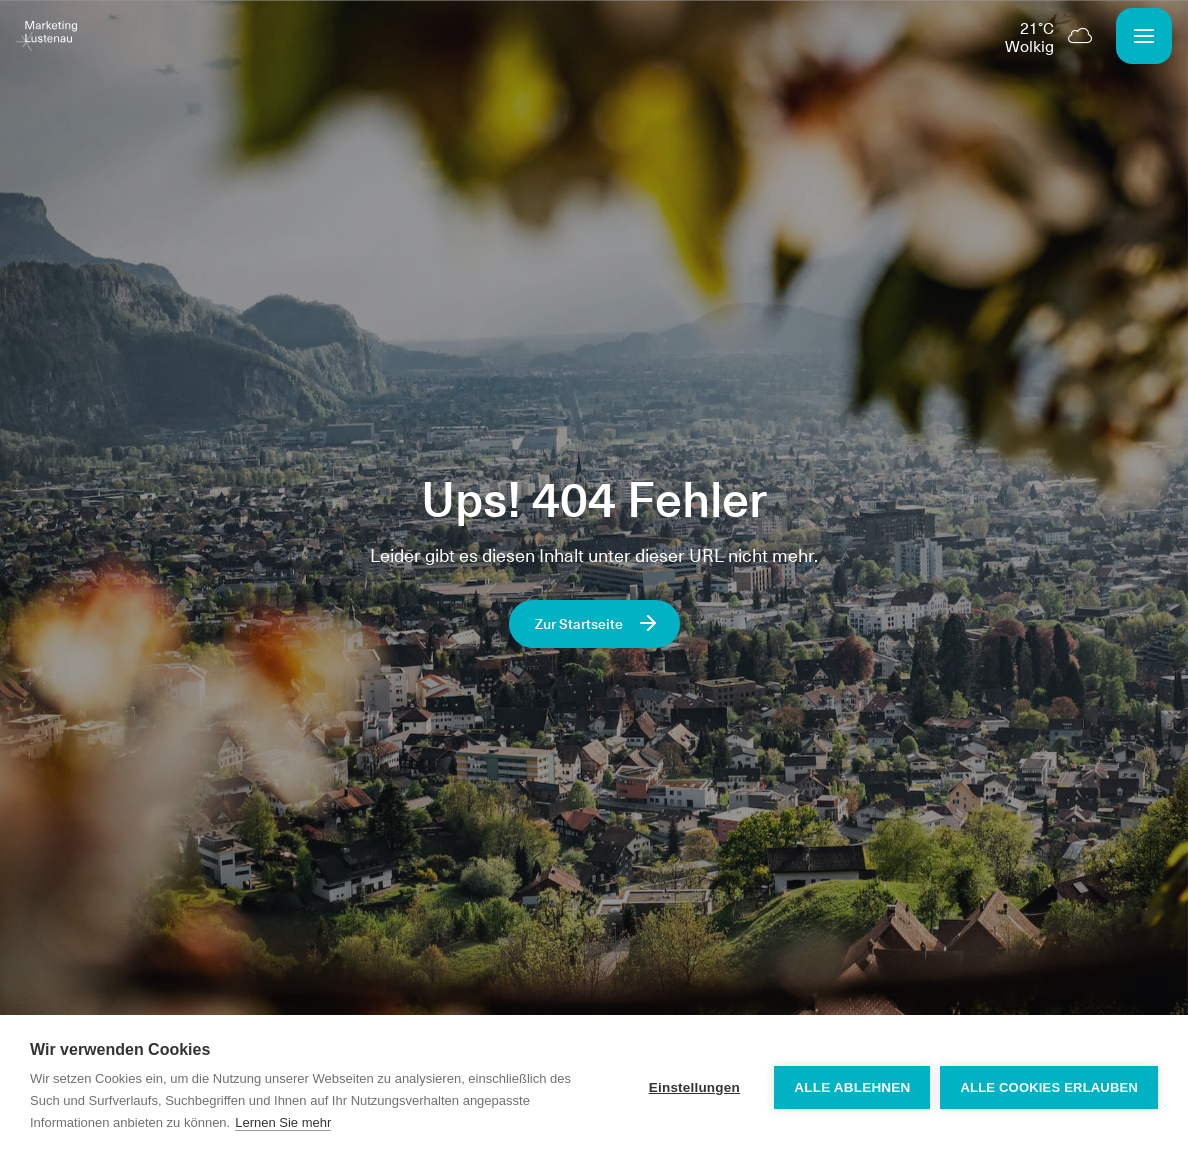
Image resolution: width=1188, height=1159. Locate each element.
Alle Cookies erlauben (1049, 1087)
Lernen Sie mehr (283, 1122)
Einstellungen (694, 1087)
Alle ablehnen (852, 1087)
